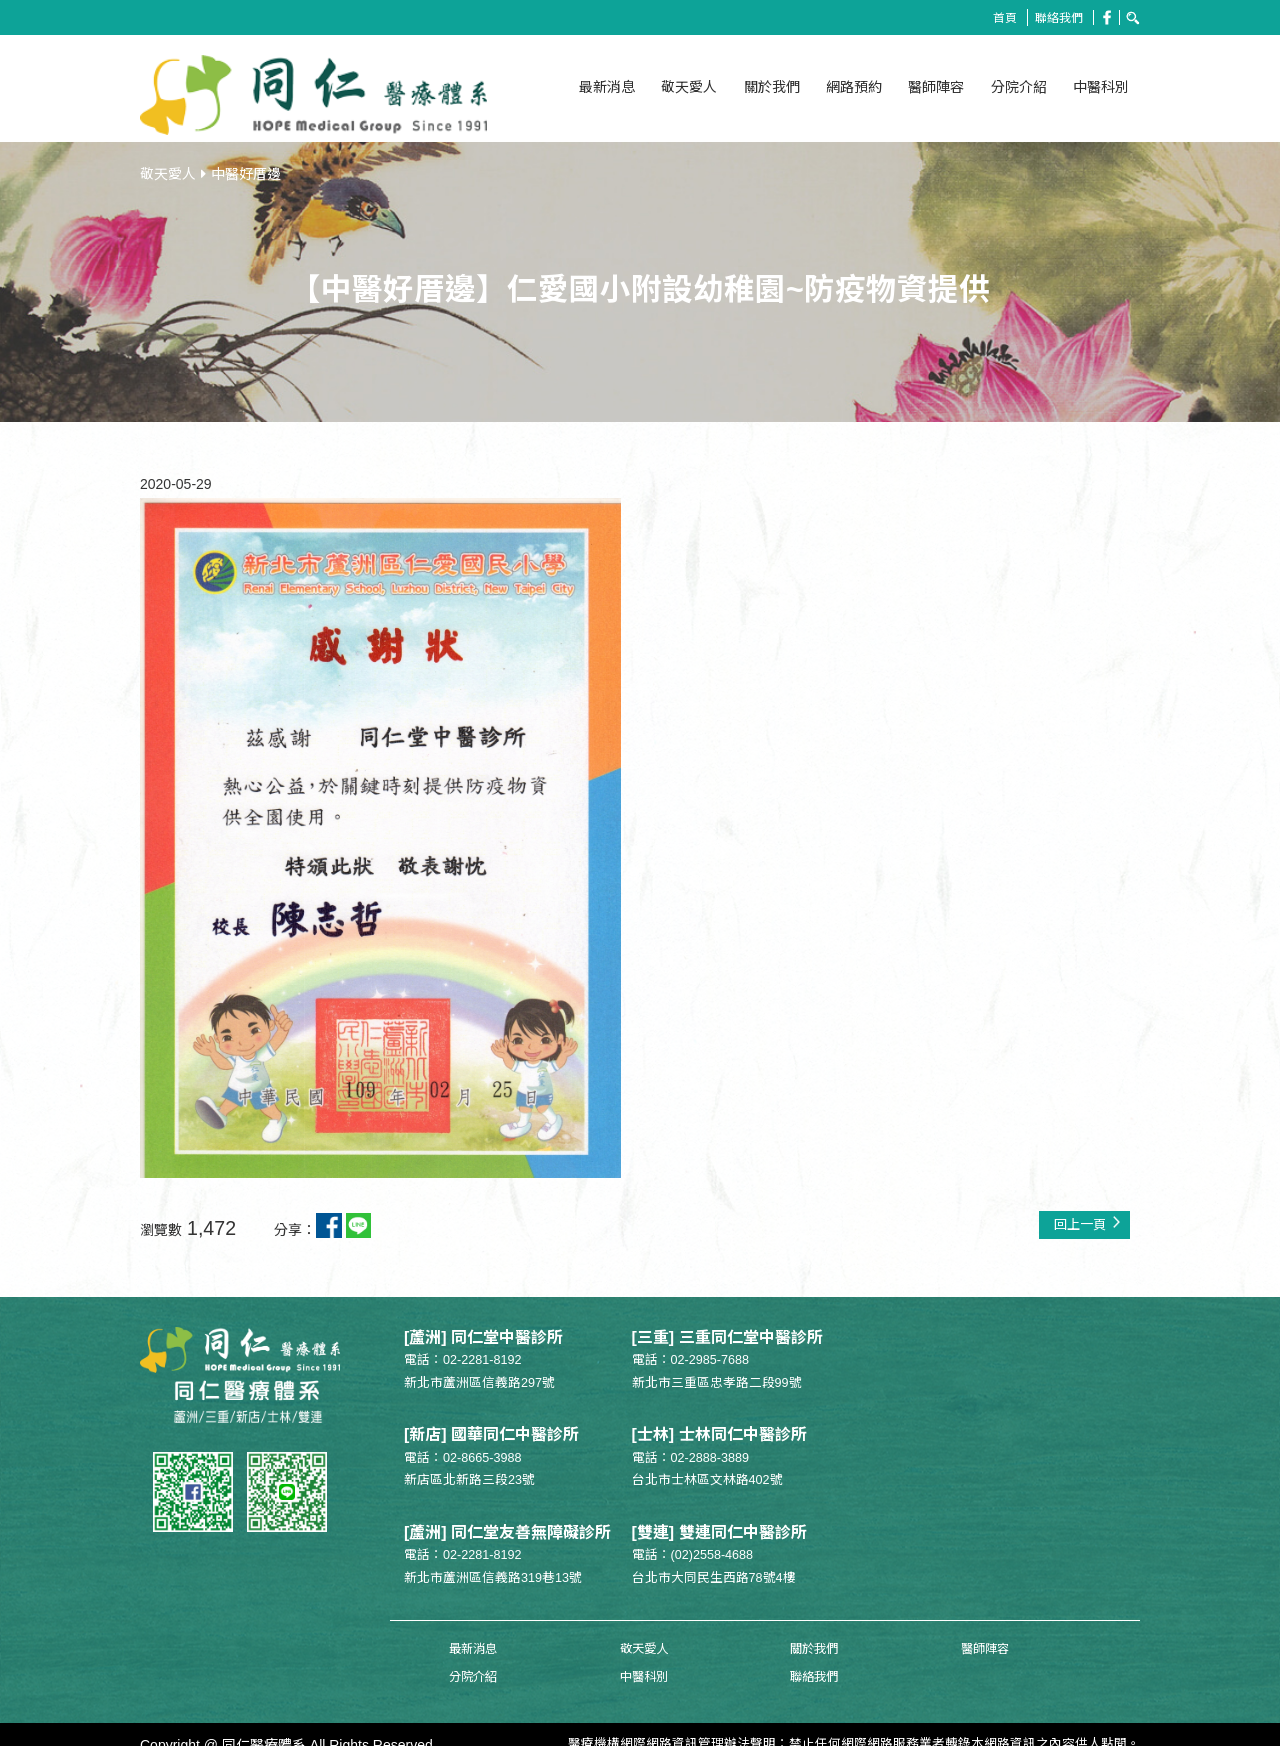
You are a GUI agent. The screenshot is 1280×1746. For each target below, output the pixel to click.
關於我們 (772, 87)
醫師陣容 (936, 87)
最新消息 (607, 87)
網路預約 (854, 87)
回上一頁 (1085, 1214)
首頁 (999, 18)
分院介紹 (1019, 87)
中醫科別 (1101, 87)
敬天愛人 (689, 87)
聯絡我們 (1056, 18)
